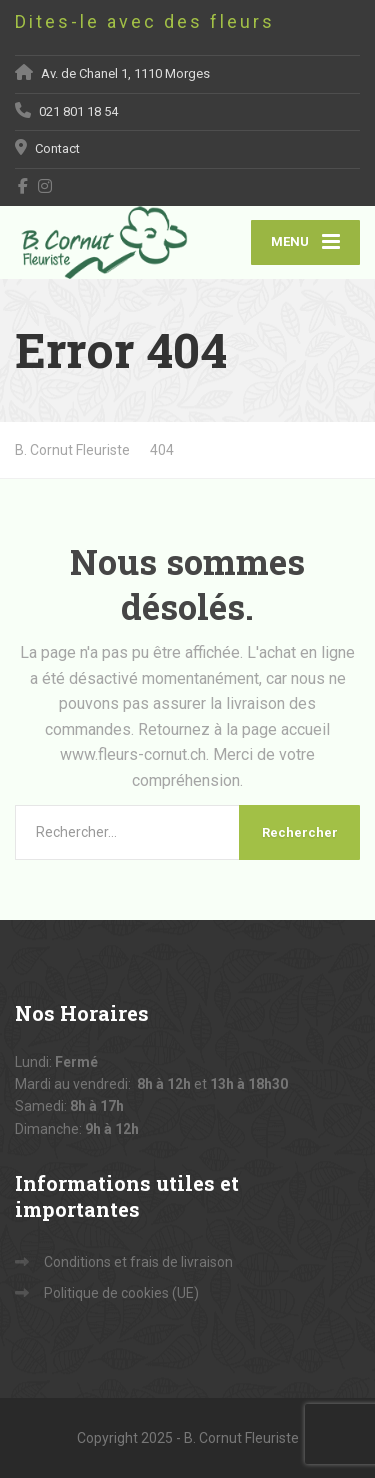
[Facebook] (23, 186)
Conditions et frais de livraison (138, 1262)
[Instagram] (45, 186)
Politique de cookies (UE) (121, 1293)
